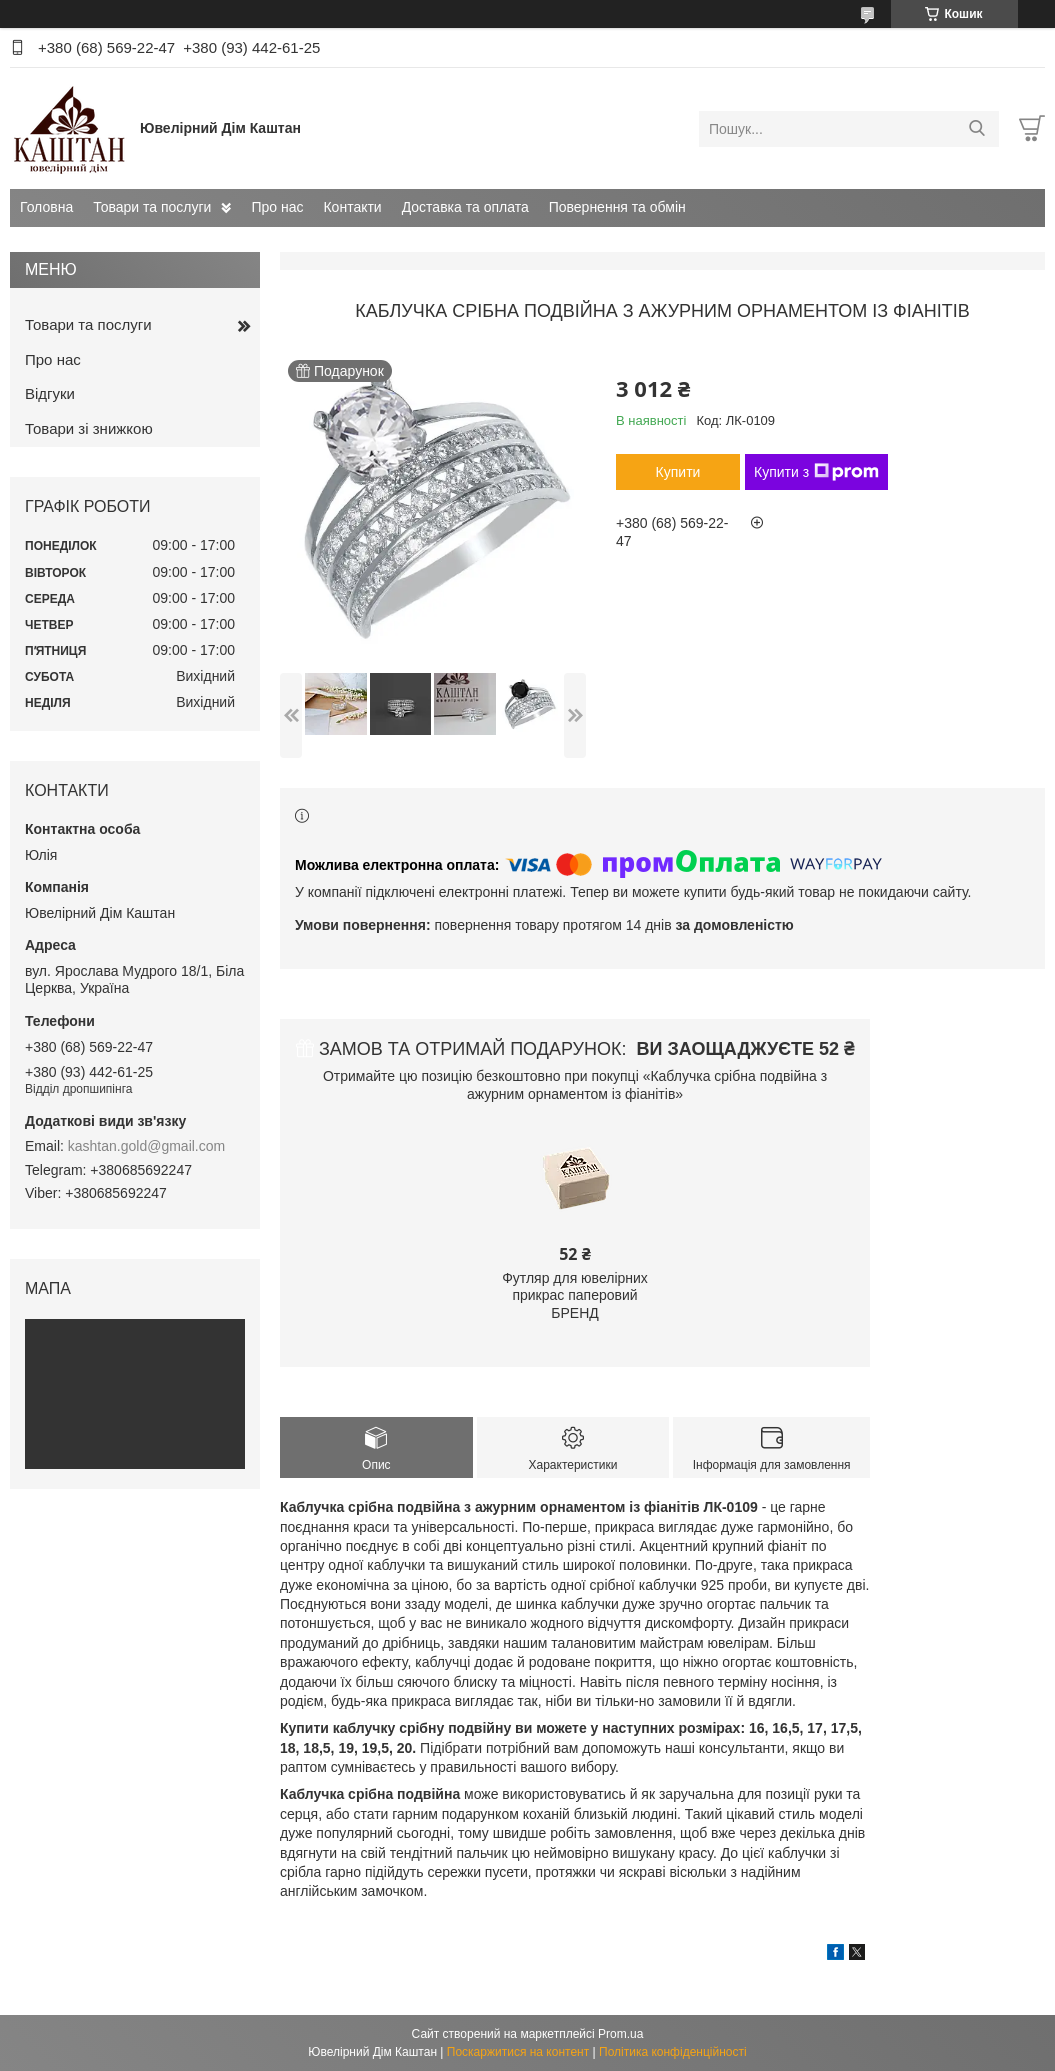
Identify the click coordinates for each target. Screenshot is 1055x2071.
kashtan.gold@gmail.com (146, 1146)
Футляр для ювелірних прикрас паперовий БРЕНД (575, 1295)
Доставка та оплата (465, 207)
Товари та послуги (152, 207)
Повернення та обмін (617, 207)
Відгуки (50, 393)
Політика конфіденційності (673, 2052)
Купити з (816, 472)
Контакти (352, 207)
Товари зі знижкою (89, 428)
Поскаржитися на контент (518, 2052)
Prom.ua (620, 2034)
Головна (46, 207)
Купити (678, 472)
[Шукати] (976, 129)
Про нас (277, 207)
